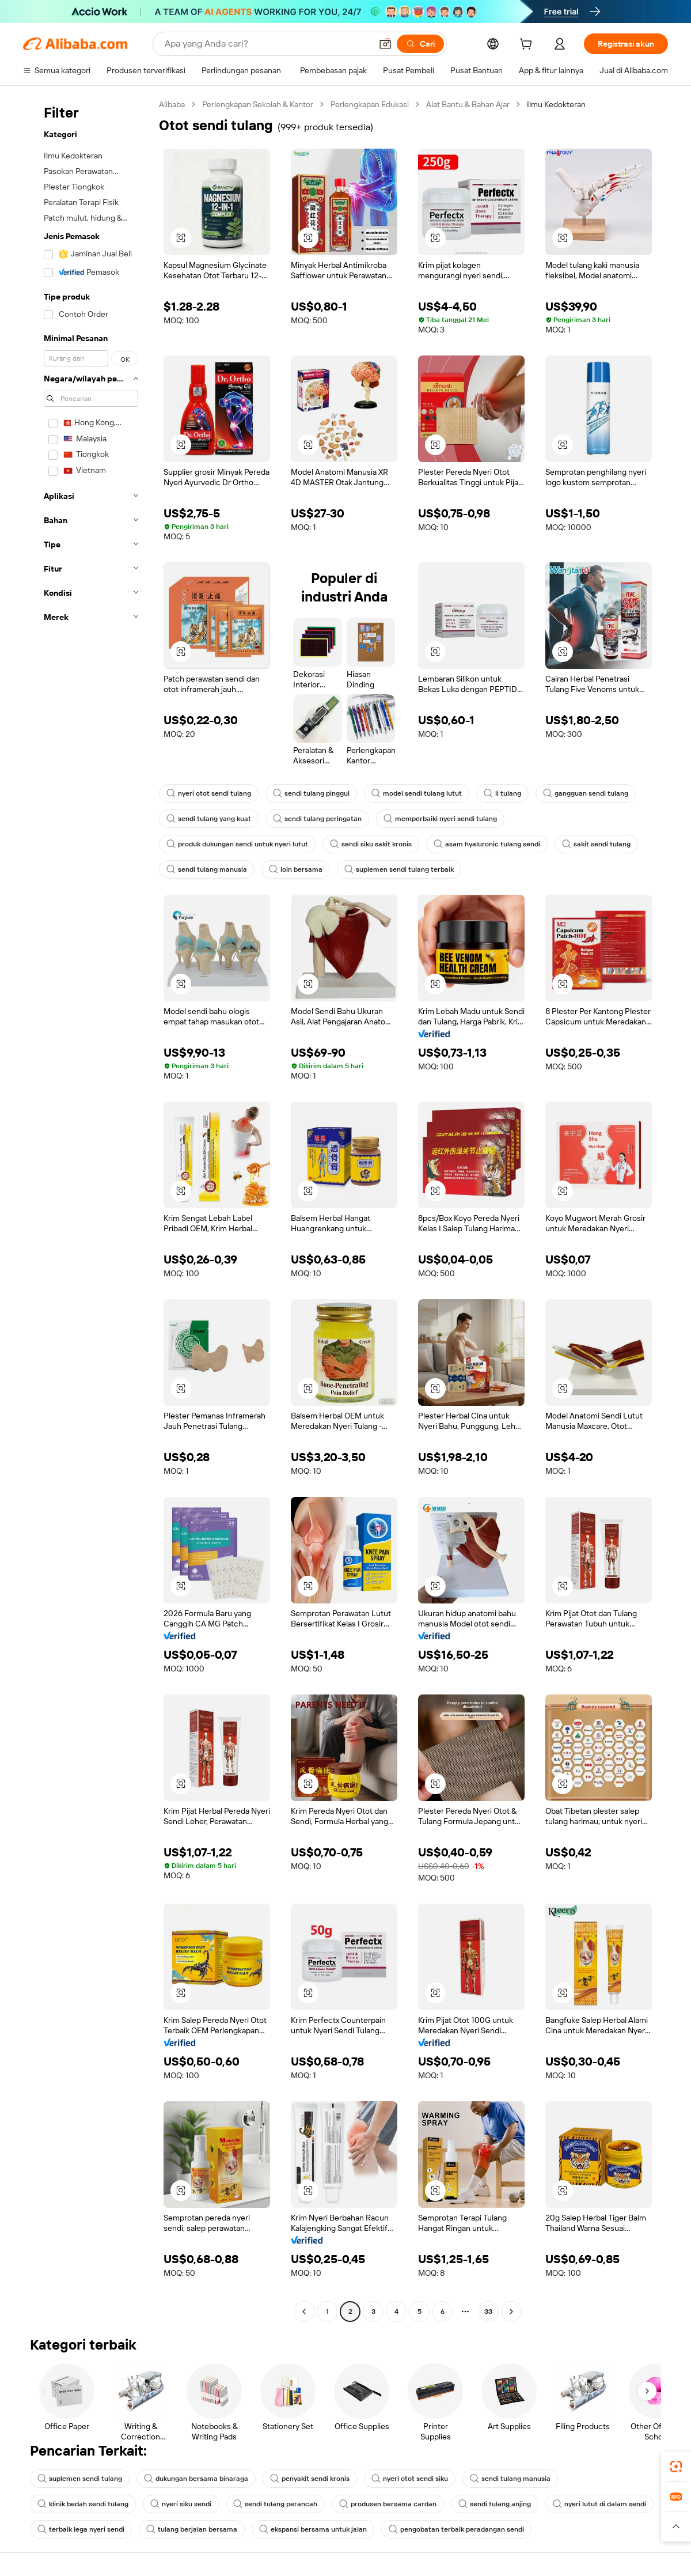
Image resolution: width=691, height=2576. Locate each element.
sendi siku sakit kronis (371, 844)
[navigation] (87, 1209)
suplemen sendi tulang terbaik (399, 869)
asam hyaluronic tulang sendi (487, 844)
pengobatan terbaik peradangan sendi (456, 2529)
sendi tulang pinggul (311, 793)
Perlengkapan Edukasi (370, 104)
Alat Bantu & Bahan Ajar (468, 104)
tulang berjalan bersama (191, 2529)
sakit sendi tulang (596, 844)
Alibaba (172, 104)
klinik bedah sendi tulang (82, 2504)
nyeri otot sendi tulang (208, 793)
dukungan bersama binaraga (196, 2478)
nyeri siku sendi (180, 2504)
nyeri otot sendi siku (409, 2478)
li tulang (502, 793)
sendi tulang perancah (275, 2504)
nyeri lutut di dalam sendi (599, 2504)
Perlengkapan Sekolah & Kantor (257, 104)
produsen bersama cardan (387, 2504)
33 (488, 2312)
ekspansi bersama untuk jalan (313, 2529)
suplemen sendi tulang (79, 2478)
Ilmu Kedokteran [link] (556, 104)
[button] (385, 44)
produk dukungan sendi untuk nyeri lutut (237, 844)
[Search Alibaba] (267, 43)
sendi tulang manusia (206, 869)
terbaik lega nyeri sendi (80, 2529)
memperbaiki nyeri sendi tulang (440, 818)
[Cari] (420, 44)
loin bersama (295, 869)
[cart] (528, 45)
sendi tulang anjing (494, 2504)
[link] (676, 2467)
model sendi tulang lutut (416, 793)
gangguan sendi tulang (585, 793)
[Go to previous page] (304, 2311)
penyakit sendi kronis (310, 2478)
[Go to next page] (511, 2311)
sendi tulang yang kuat (208, 818)
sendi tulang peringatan (317, 818)
